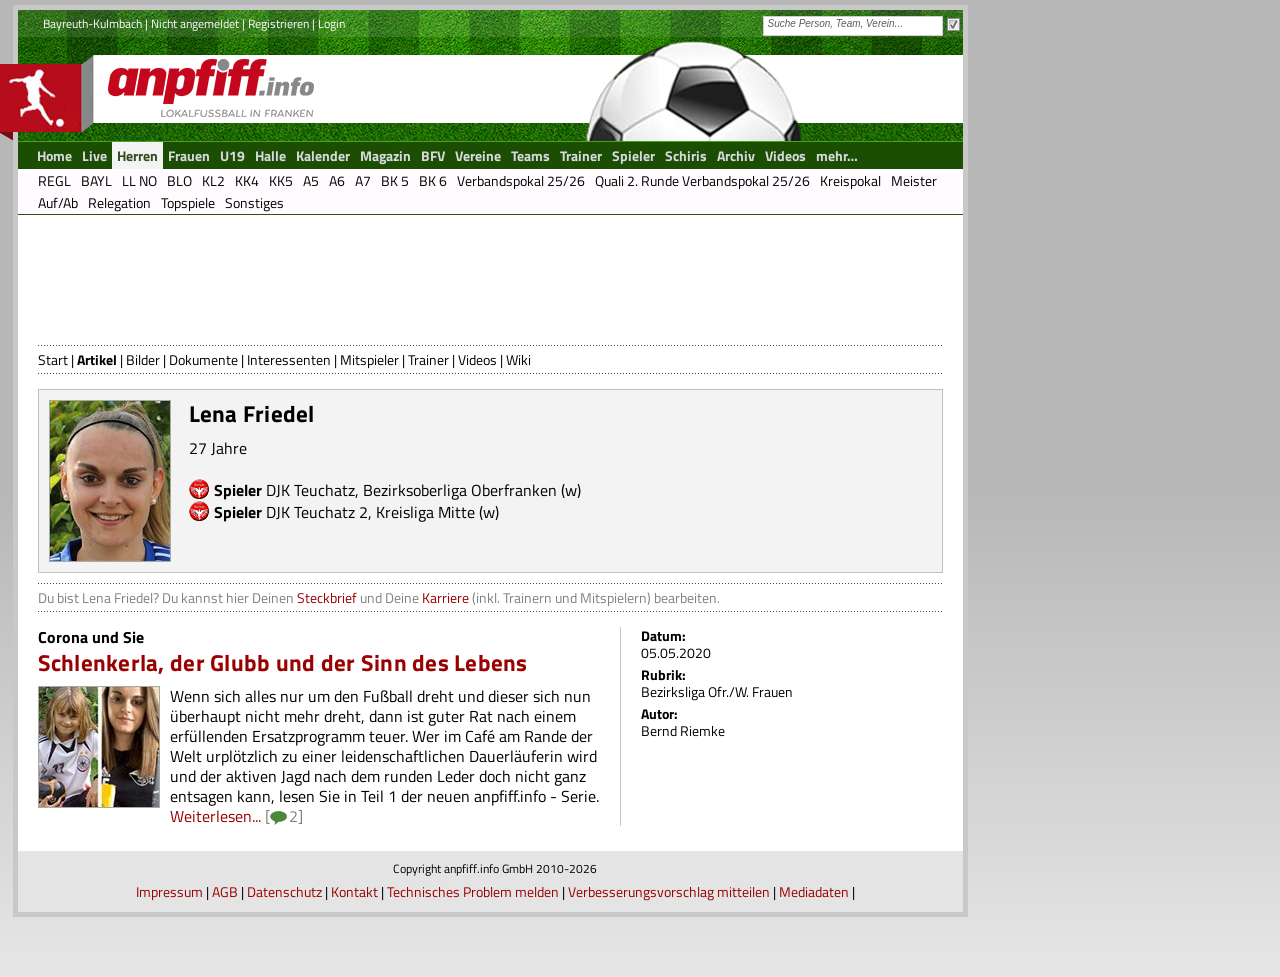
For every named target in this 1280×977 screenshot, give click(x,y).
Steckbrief (327, 597)
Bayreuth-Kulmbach (92, 23)
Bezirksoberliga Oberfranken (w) (472, 490)
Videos (477, 359)
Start (53, 359)
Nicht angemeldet (195, 23)
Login (331, 23)
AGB (225, 891)
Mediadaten (814, 891)
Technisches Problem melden (473, 891)
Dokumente (203, 359)
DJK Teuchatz (310, 490)
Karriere (445, 597)
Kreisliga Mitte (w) (437, 512)
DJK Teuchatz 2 (317, 512)
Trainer (428, 359)
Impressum (169, 891)
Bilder (143, 359)
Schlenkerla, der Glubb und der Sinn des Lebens (283, 662)
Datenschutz (284, 891)
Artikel (97, 359)
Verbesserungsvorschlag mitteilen (669, 891)
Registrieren (278, 23)
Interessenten (289, 359)
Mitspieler (369, 359)
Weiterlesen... (215, 816)
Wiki (518, 359)
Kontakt (354, 891)
